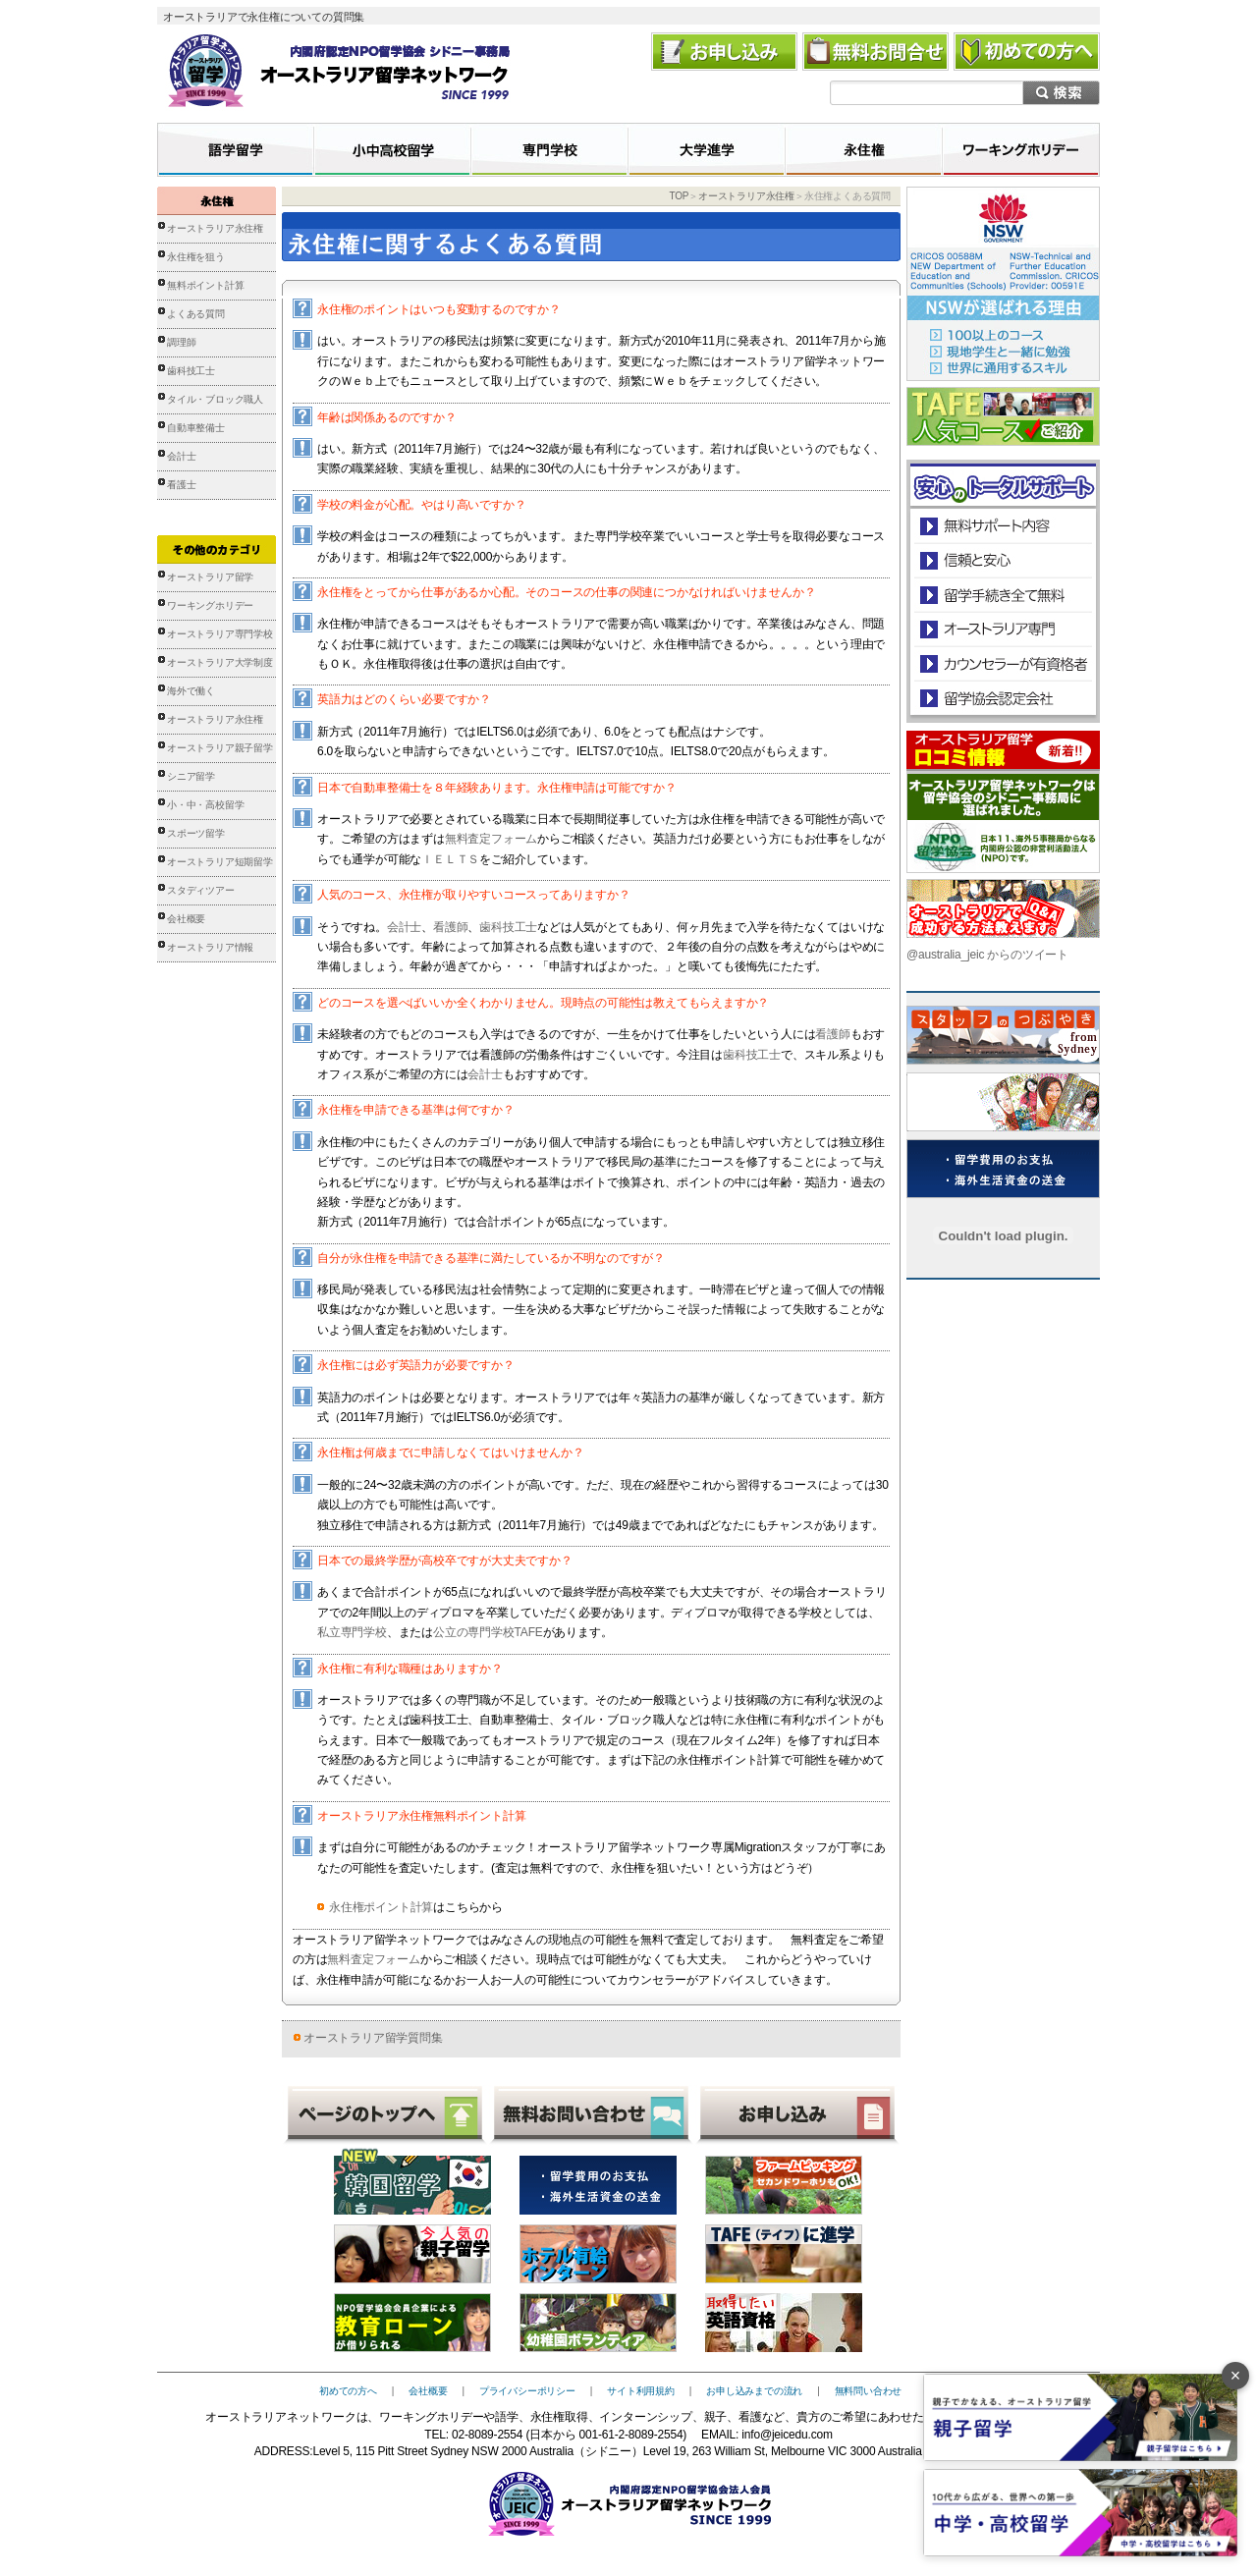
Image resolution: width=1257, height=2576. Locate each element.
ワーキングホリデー (210, 605)
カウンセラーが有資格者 (1002, 663)
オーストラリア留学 (210, 577)
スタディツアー (201, 890)
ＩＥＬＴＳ (450, 859)
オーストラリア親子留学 (220, 747)
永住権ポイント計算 (381, 1907)
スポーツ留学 (196, 833)
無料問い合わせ (868, 2390)
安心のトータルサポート (1003, 526)
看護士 (181, 484)
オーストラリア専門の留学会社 (1002, 629)
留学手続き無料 (1002, 594)
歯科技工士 (191, 370)
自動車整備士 (196, 427)
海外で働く (191, 690)
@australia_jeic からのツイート (987, 954)
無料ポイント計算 (205, 285)
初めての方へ (348, 2390)
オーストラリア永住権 (215, 228)
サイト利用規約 (641, 2390)
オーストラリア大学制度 (220, 662)
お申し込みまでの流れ (754, 2390)
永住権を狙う (196, 256)
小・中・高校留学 (205, 804)
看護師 (450, 927)
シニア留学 (191, 776)
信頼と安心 (1003, 560)
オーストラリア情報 (210, 947)
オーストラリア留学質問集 (373, 2038)
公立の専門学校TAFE (488, 1632)
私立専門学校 (352, 1632)
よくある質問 (196, 313)
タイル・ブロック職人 (215, 399)
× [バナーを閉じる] (1235, 2375)
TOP (678, 196)
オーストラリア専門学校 (220, 634)
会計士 (181, 456)
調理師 (181, 342)
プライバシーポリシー (527, 2390)
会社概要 (186, 918)
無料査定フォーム (491, 839)
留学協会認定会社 (1002, 698)
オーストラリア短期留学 (220, 861)
